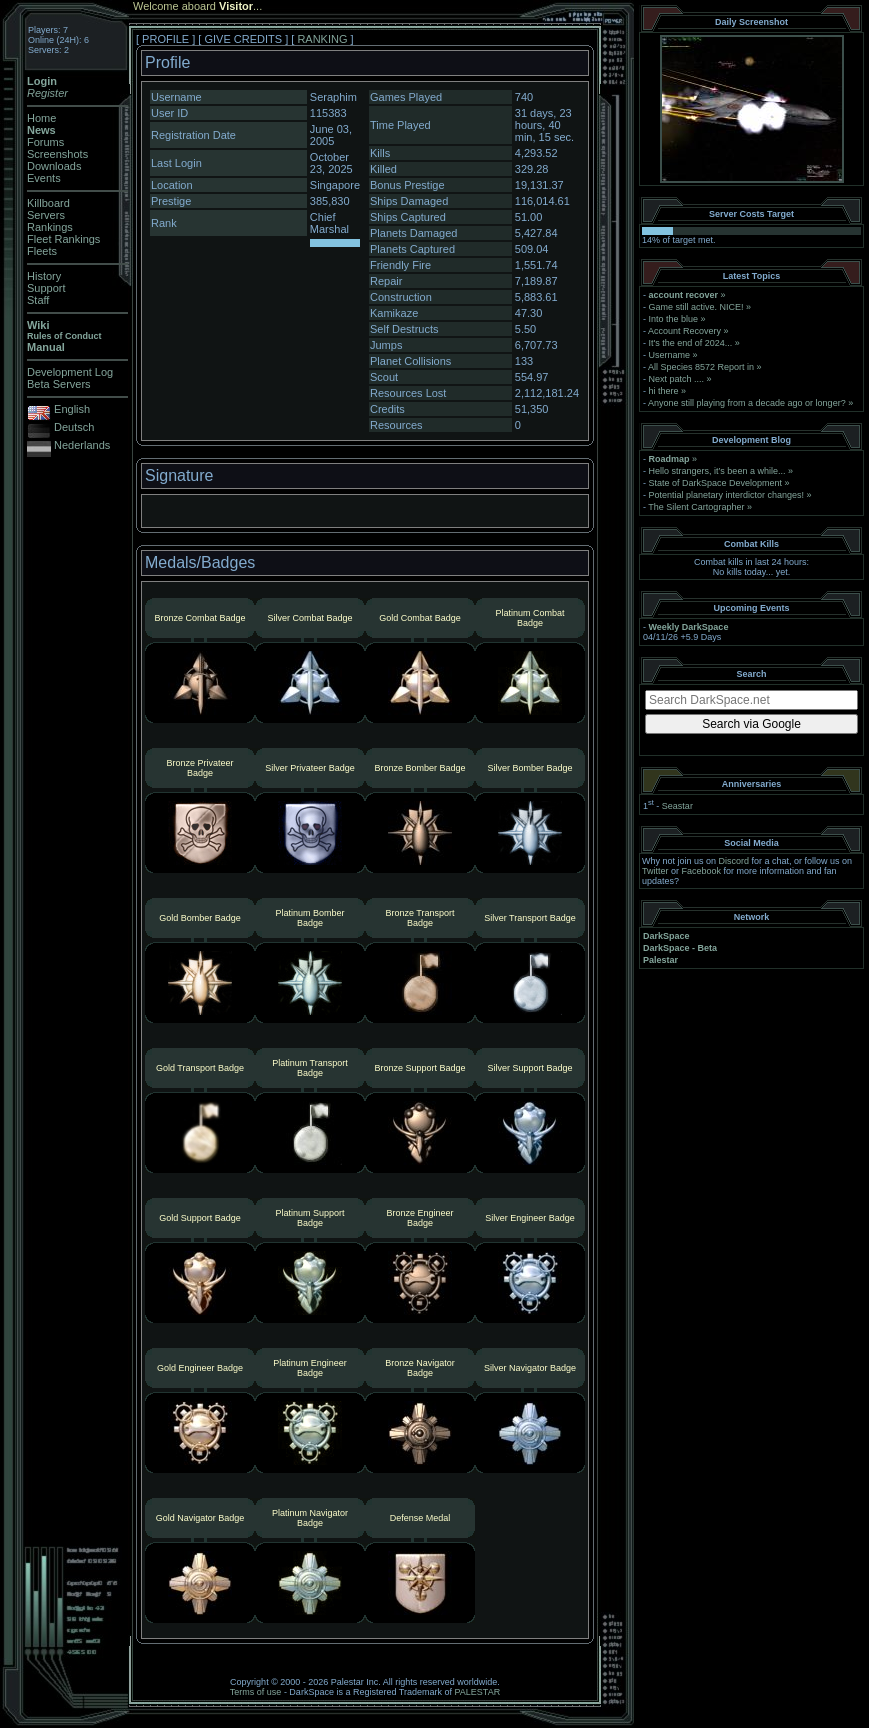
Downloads (54, 166)
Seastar (677, 806)
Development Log (70, 372)
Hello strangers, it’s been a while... (717, 471)
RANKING (322, 39)
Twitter (655, 871)
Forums (45, 142)
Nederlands (82, 445)
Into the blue (674, 319)
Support (46, 288)
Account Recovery (684, 331)
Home (41, 118)
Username (670, 355)
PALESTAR (477, 1692)
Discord (734, 861)
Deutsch (74, 427)
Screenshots (57, 154)
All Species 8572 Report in (701, 367)
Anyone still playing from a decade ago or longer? (747, 403)
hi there (664, 391)
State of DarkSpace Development (716, 483)
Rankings (50, 227)
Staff (38, 300)
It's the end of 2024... (691, 343)
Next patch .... (677, 379)
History (44, 276)
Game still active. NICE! (698, 307)
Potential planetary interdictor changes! (727, 495)
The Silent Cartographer (696, 507)
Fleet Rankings (63, 239)
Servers (46, 215)
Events (44, 178)
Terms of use (256, 1692)
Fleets (42, 251)
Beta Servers (59, 384)
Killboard (48, 203)
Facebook (702, 871)
